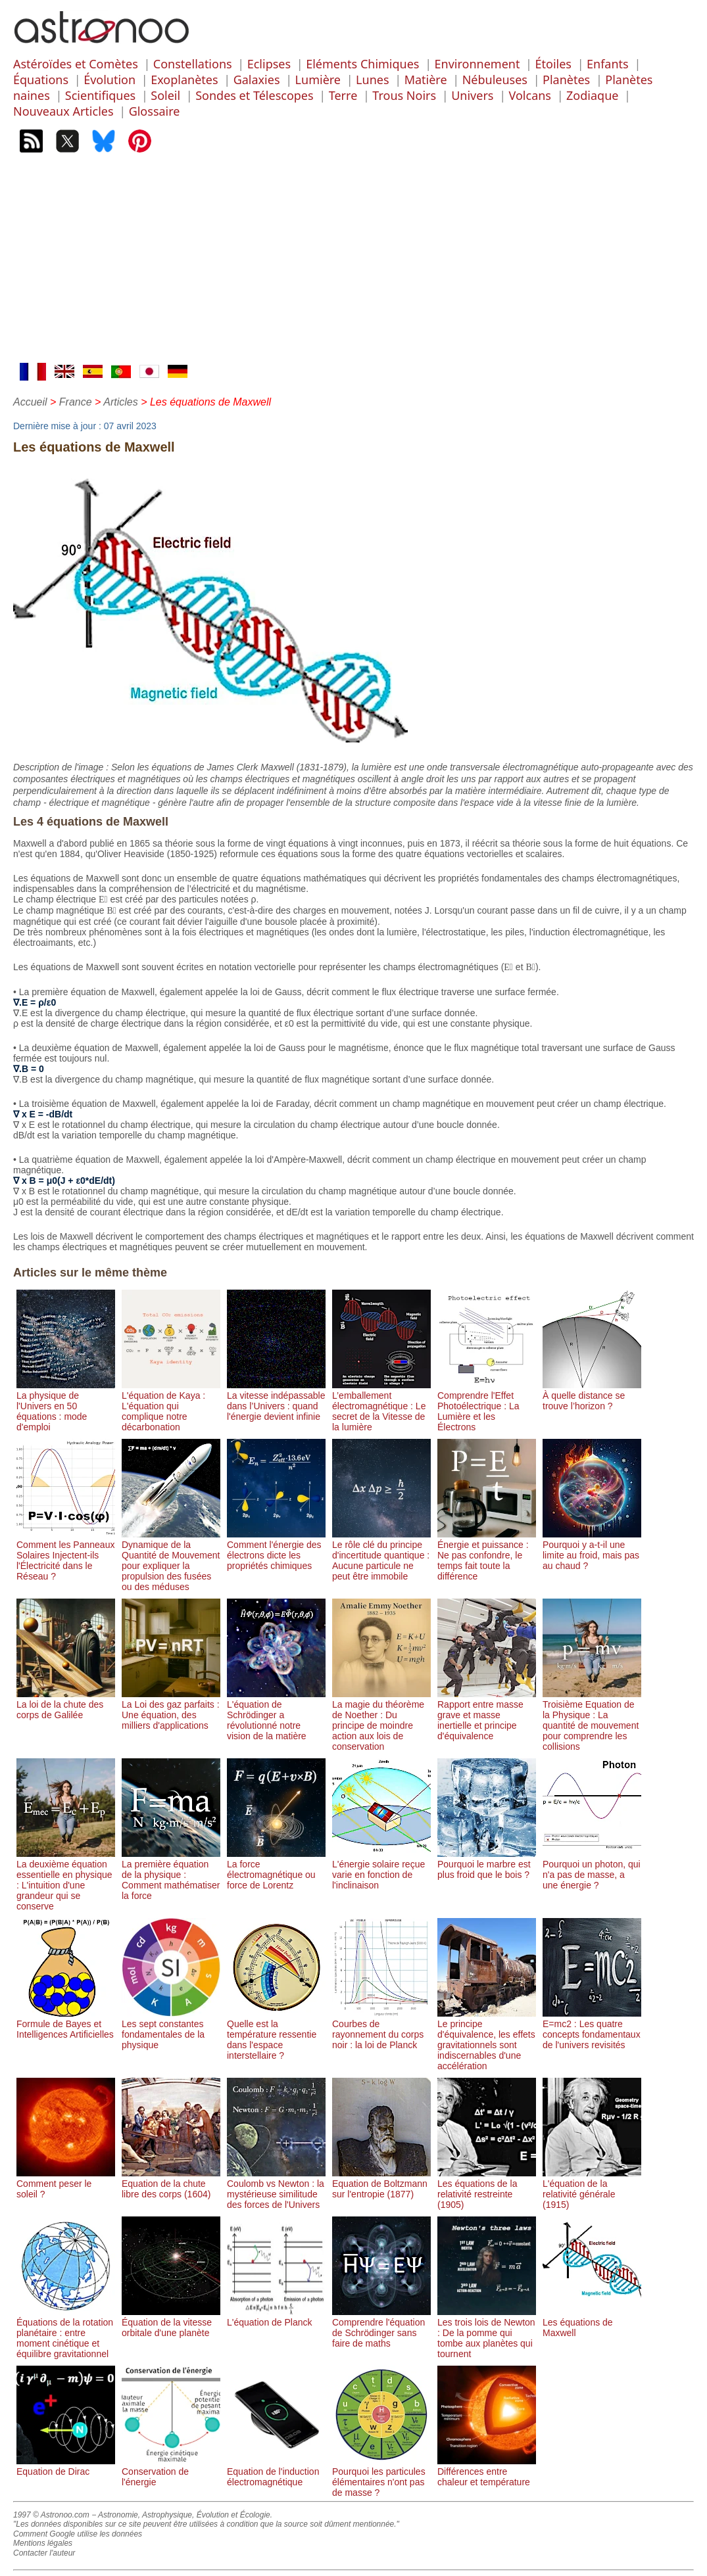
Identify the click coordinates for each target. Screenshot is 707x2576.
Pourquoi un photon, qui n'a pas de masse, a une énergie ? (592, 1869)
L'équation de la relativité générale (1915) (592, 2189)
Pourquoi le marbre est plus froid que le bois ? (486, 1864)
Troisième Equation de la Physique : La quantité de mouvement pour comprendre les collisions (592, 1720)
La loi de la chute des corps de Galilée (65, 1704)
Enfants (608, 64)
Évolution (109, 79)
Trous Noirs (404, 95)
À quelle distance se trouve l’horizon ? (592, 1395)
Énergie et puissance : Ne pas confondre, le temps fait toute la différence (486, 1555)
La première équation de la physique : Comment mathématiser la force (171, 1874)
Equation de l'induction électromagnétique (276, 2471)
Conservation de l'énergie (171, 2471)
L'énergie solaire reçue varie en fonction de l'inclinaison (381, 1869)
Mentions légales (42, 2543)
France (75, 402)
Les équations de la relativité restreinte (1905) (486, 2189)
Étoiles (553, 64)
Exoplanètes (184, 79)
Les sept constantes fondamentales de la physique (171, 2029)
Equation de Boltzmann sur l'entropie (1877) (381, 2183)
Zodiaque (592, 95)
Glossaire (154, 111)
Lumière (318, 79)
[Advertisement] (353, 264)
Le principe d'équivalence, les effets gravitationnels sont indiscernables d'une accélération (486, 2039)
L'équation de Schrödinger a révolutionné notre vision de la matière (276, 1715)
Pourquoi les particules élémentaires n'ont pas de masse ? (381, 2477)
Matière (425, 79)
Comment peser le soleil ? (65, 2183)
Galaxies (256, 79)
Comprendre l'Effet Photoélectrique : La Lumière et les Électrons (486, 1406)
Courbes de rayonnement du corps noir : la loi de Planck (381, 2029)
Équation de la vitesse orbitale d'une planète (171, 2322)
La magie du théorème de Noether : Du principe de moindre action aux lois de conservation (381, 1720)
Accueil (30, 402)
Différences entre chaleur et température (486, 2471)
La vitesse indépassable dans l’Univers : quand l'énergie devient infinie (276, 1401)
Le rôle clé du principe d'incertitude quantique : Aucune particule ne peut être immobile (381, 1555)
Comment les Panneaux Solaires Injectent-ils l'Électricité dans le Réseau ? (65, 1555)
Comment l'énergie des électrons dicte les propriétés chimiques (276, 1550)
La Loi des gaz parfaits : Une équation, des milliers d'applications (171, 1710)
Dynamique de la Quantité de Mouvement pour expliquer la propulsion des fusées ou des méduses (171, 1560)
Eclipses (269, 64)
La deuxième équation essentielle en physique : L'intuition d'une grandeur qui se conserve (65, 1879)
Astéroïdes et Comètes (75, 64)
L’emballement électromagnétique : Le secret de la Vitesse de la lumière (381, 1406)
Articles (120, 402)
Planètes (566, 79)
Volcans (530, 95)
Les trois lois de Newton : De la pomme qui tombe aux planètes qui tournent (486, 2333)
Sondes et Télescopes (254, 95)
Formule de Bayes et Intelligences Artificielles (65, 2024)
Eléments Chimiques (362, 64)
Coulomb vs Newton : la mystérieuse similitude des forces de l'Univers (276, 2189)
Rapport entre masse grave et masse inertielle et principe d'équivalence (486, 1715)
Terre (343, 95)
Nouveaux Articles (63, 111)
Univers (472, 95)
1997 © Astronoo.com (51, 2514)
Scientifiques (100, 95)
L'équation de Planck (276, 2317)
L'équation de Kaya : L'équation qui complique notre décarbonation (171, 1406)
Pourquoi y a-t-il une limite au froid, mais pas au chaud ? (592, 1550)
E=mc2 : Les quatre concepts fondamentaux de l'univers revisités (592, 2029)
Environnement (477, 64)
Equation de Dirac (65, 2466)
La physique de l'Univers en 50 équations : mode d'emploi (65, 1406)
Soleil (165, 95)
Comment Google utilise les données (77, 2534)
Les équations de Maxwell (592, 2322)
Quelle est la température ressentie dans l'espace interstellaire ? (276, 2034)
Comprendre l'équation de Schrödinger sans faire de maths (381, 2328)
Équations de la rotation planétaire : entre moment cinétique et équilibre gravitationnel (65, 2333)
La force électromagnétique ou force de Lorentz (276, 1869)
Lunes (372, 79)
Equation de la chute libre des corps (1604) (171, 2183)
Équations (40, 79)
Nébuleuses (494, 79)
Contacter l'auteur (44, 2553)
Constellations (192, 64)
